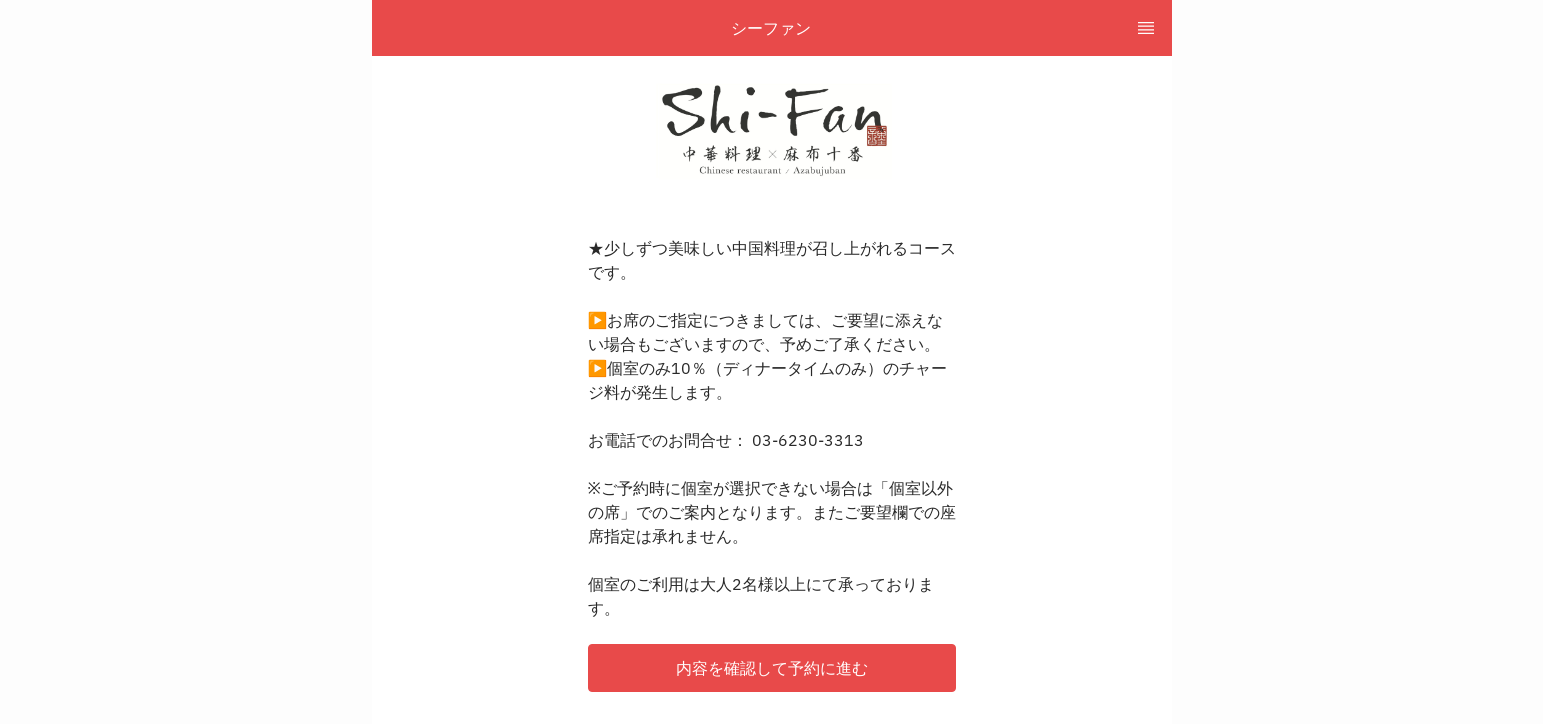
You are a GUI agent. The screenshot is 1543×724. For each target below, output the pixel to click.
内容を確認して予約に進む (772, 668)
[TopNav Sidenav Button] (1146, 28)
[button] (772, 668)
